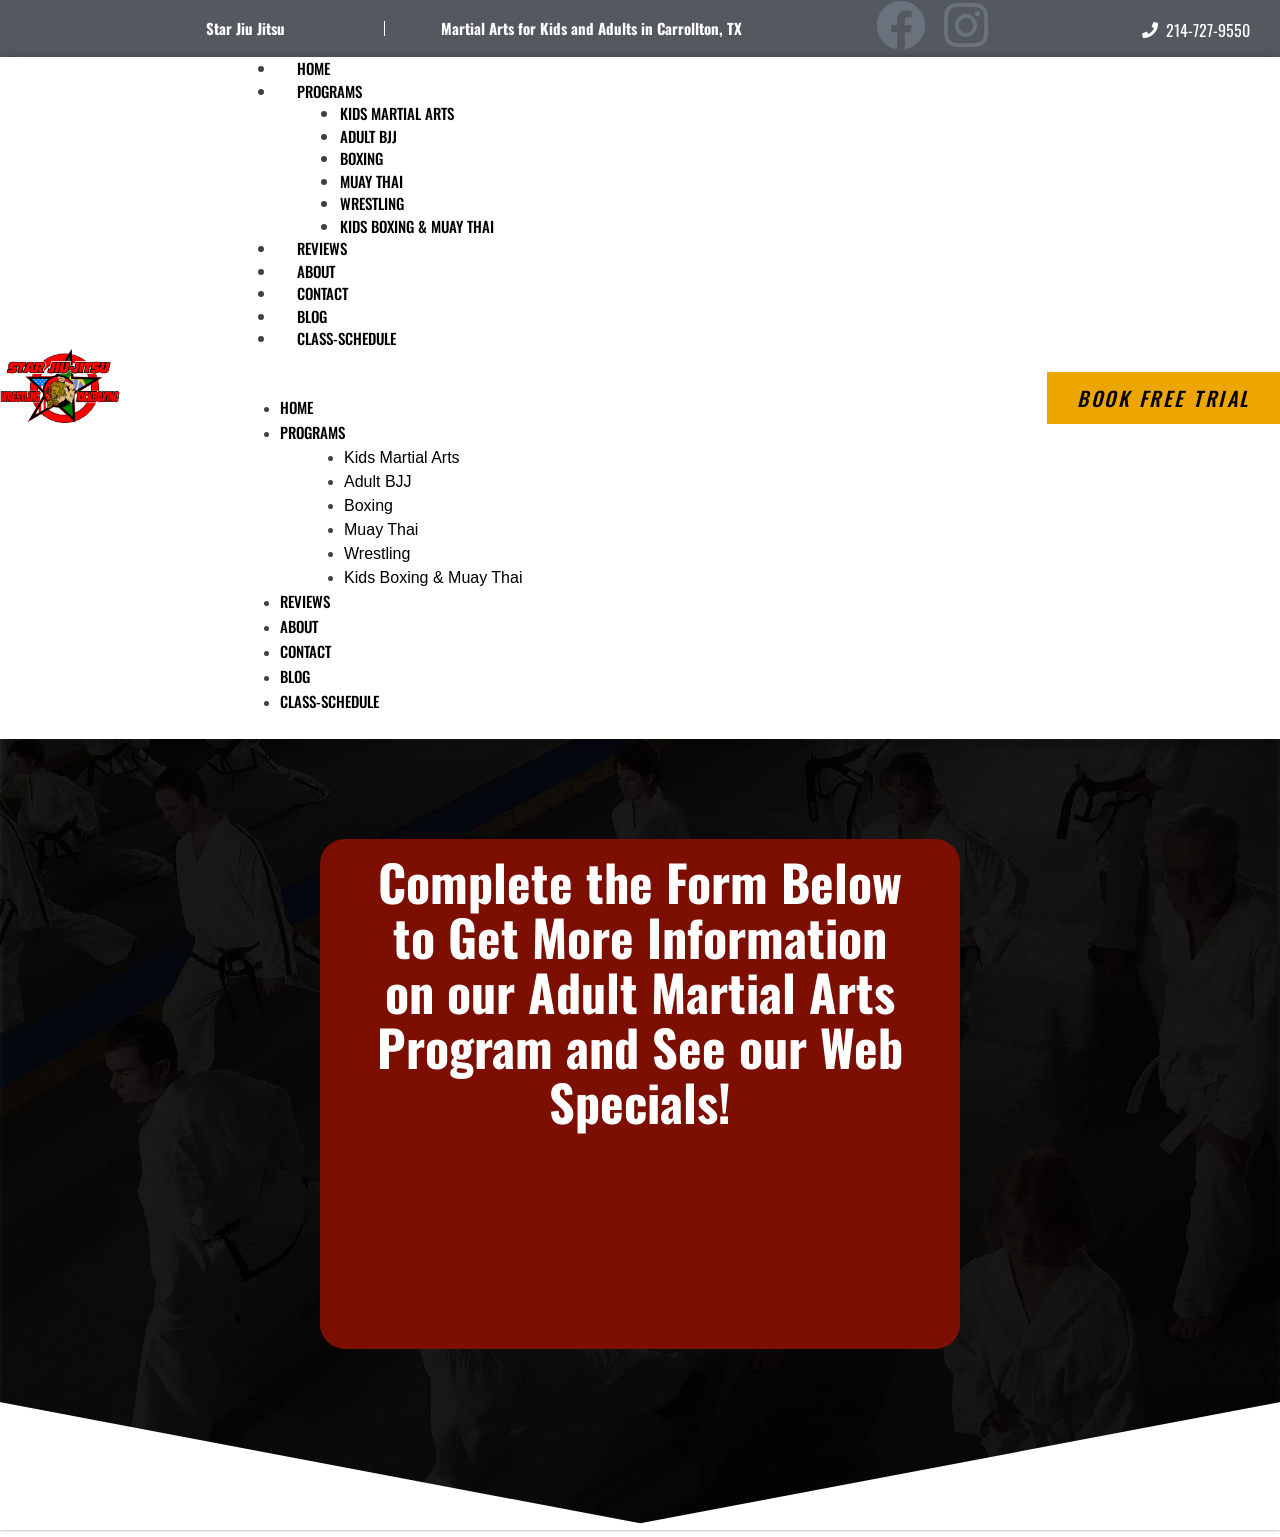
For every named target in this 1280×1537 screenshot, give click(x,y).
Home (296, 407)
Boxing (361, 158)
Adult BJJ (368, 136)
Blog (295, 676)
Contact (305, 651)
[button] (556, 384)
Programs (329, 91)
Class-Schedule (346, 338)
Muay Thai (371, 181)
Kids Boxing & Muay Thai (417, 226)
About (299, 626)
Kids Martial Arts (397, 113)
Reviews (305, 601)
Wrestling (372, 203)
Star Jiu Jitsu (245, 28)
